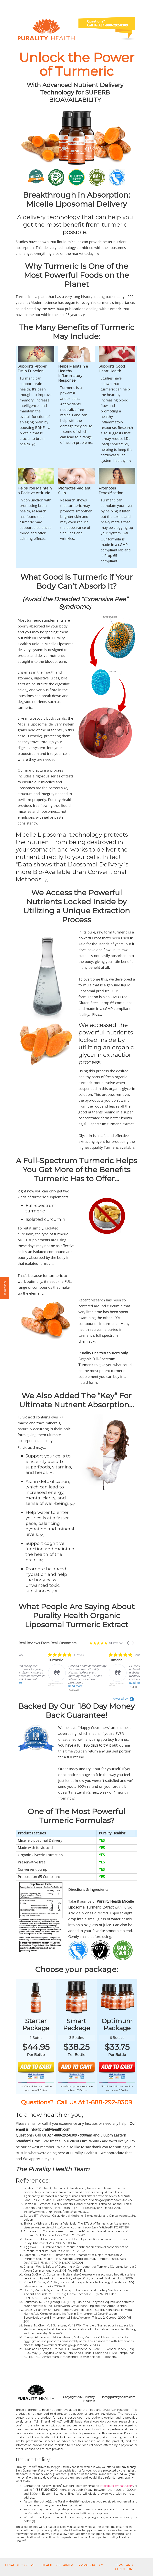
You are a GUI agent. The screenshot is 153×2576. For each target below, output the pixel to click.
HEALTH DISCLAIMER (57, 2565)
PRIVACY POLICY (90, 2565)
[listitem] (32, 1671)
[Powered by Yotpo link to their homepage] (123, 1698)
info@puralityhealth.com (116, 2486)
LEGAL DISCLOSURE (20, 2565)
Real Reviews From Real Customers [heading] (47, 1643)
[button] (128, 1643)
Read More (31, 1682)
